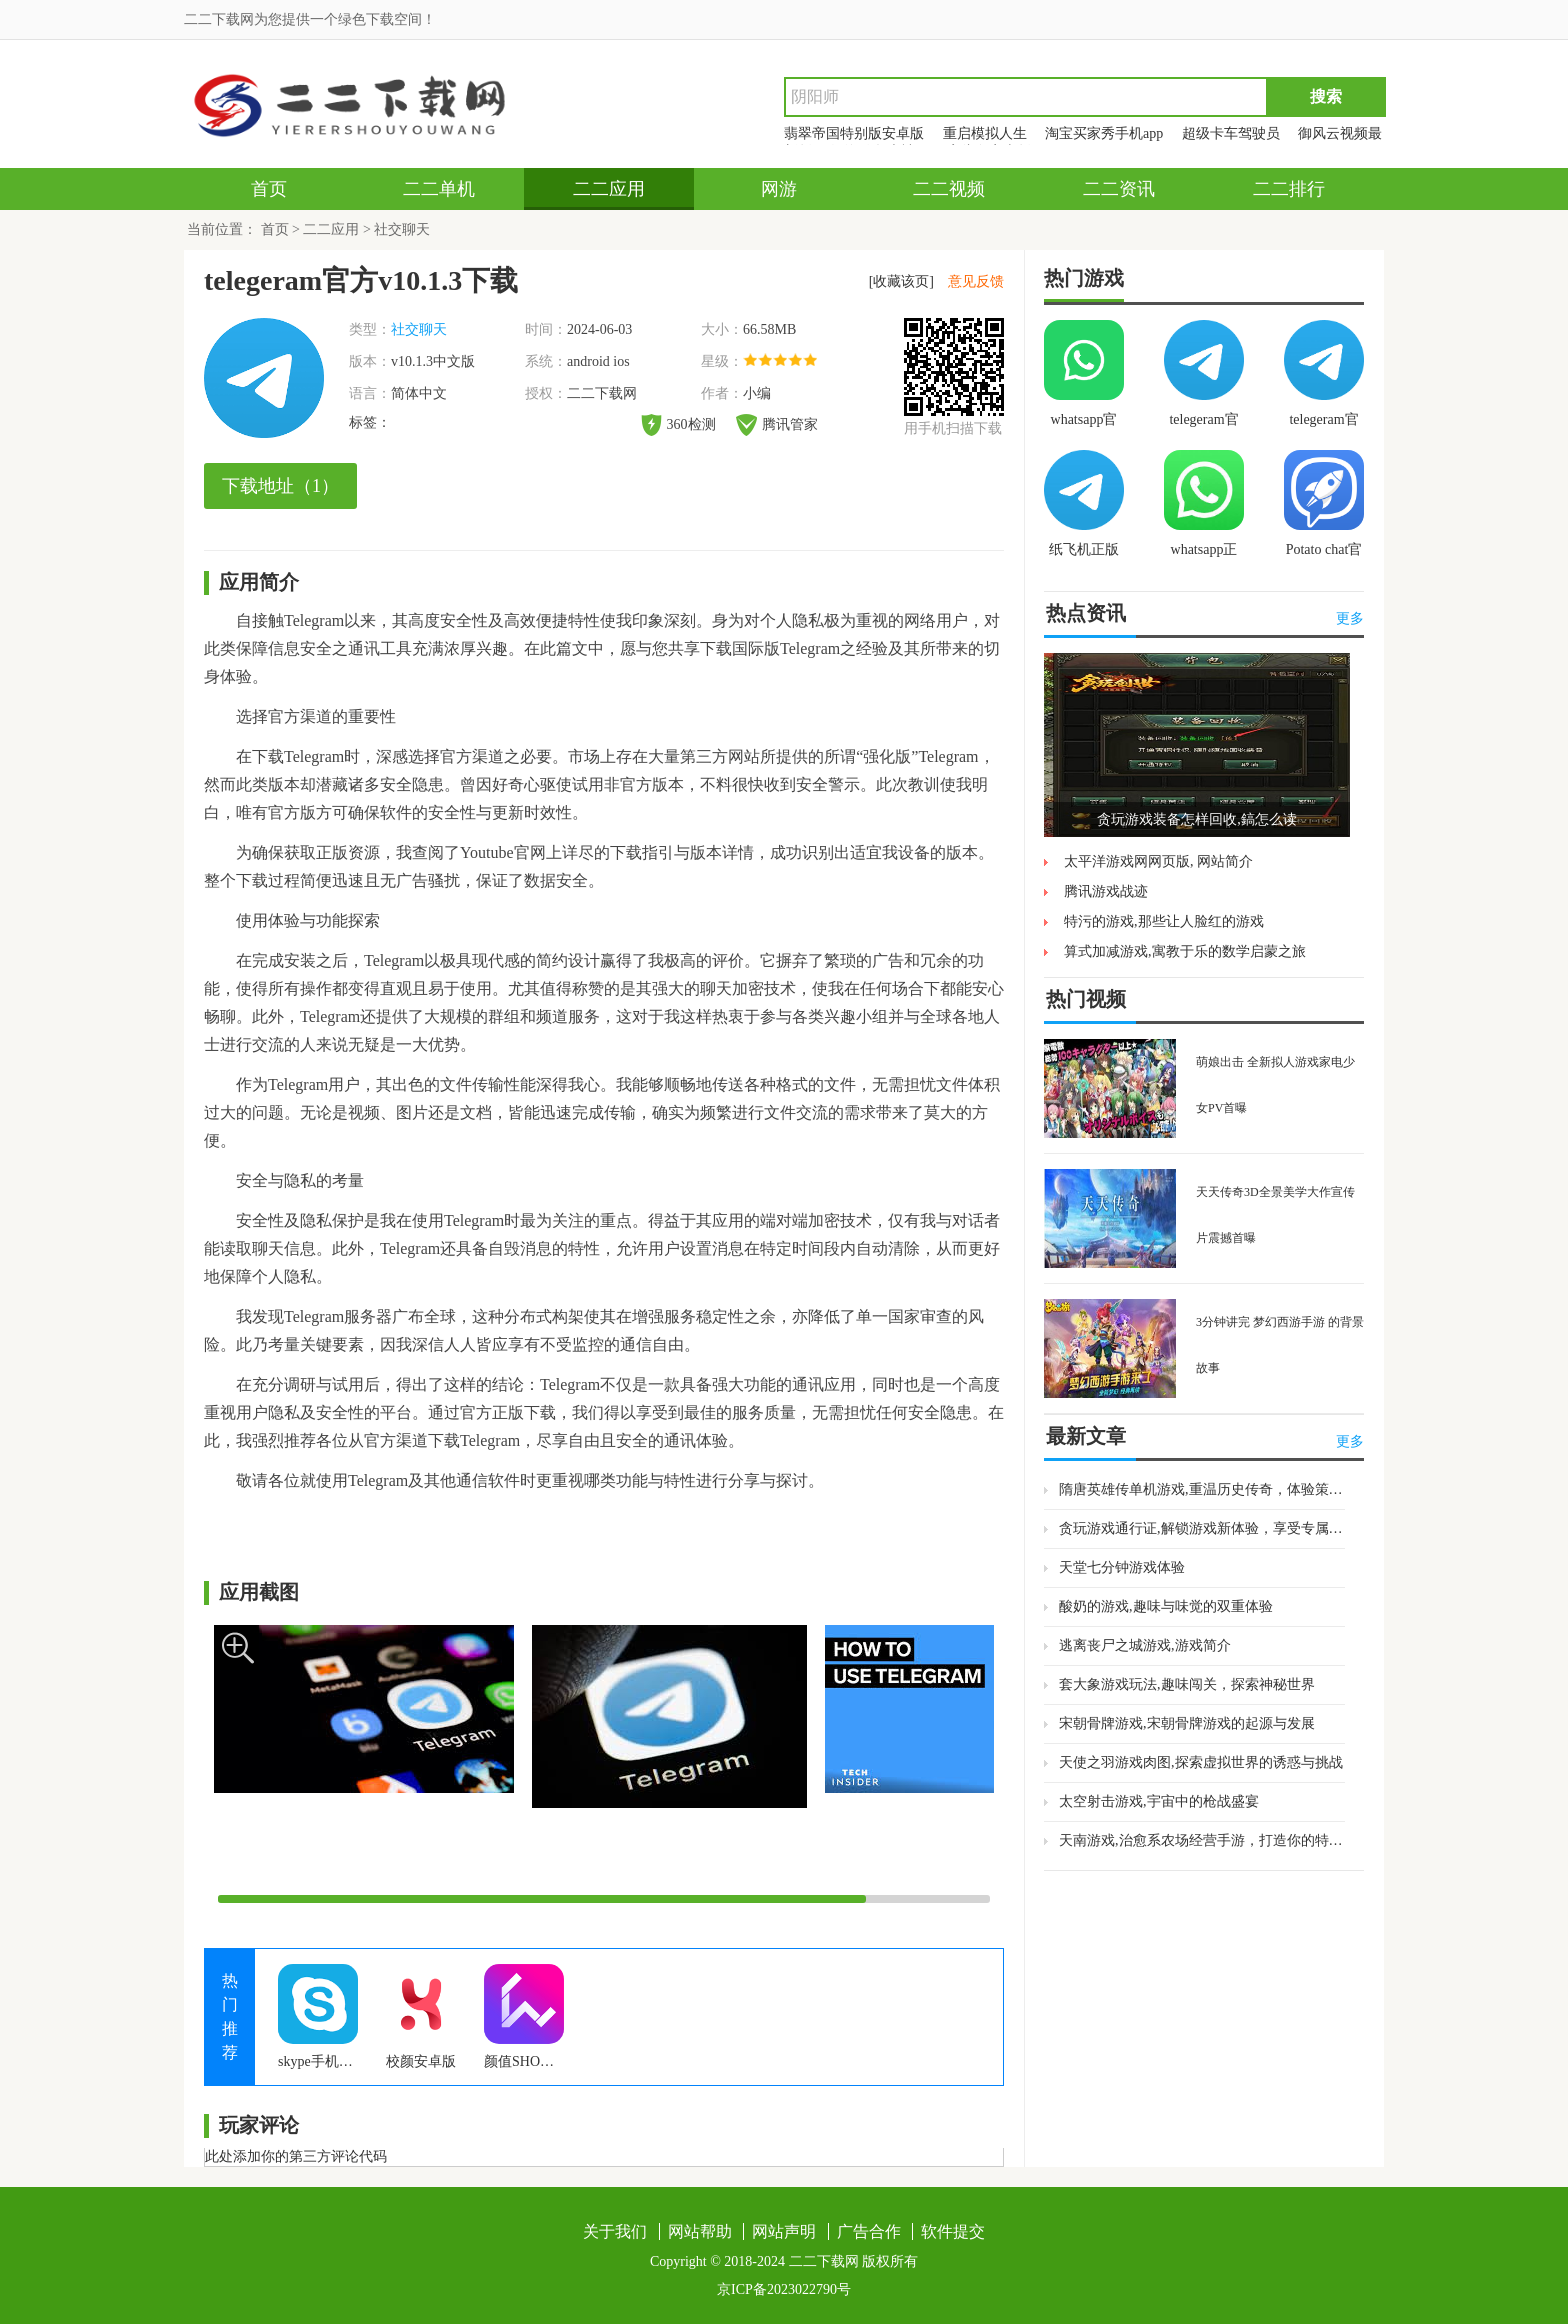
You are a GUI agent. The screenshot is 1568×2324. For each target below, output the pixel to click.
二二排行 (1289, 189)
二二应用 (609, 189)
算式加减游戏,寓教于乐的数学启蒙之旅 (1185, 951)
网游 (779, 189)
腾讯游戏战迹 (1106, 891)
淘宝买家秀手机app (1104, 133)
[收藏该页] (901, 281)
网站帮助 (700, 2231)
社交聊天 (402, 229)
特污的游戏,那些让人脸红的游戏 (1164, 921)
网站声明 (784, 2231)
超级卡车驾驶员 (1231, 133)
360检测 (678, 425)
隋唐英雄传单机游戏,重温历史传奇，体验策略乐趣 (1202, 1489)
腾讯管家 (777, 425)
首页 (269, 189)
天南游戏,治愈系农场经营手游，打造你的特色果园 (1202, 1840)
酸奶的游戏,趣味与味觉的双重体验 (1166, 1606)
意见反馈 (976, 281)
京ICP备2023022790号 (784, 2289)
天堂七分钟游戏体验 (1122, 1567)
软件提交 (953, 2231)
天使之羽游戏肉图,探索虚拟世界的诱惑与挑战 (1201, 1762)
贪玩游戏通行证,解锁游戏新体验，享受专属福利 (1202, 1528)
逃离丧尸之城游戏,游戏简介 (1145, 1645)
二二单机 (439, 189)
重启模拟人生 (985, 133)
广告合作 (869, 2231)
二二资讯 (1119, 189)
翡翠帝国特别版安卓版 (854, 133)
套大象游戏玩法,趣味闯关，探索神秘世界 (1187, 1684)
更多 (1350, 618)
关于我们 (615, 2231)
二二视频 (949, 189)
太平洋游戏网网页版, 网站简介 (1158, 861)
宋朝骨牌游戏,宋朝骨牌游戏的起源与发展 (1187, 1723)
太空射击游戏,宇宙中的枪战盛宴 (1159, 1801)
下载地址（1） (280, 486)
